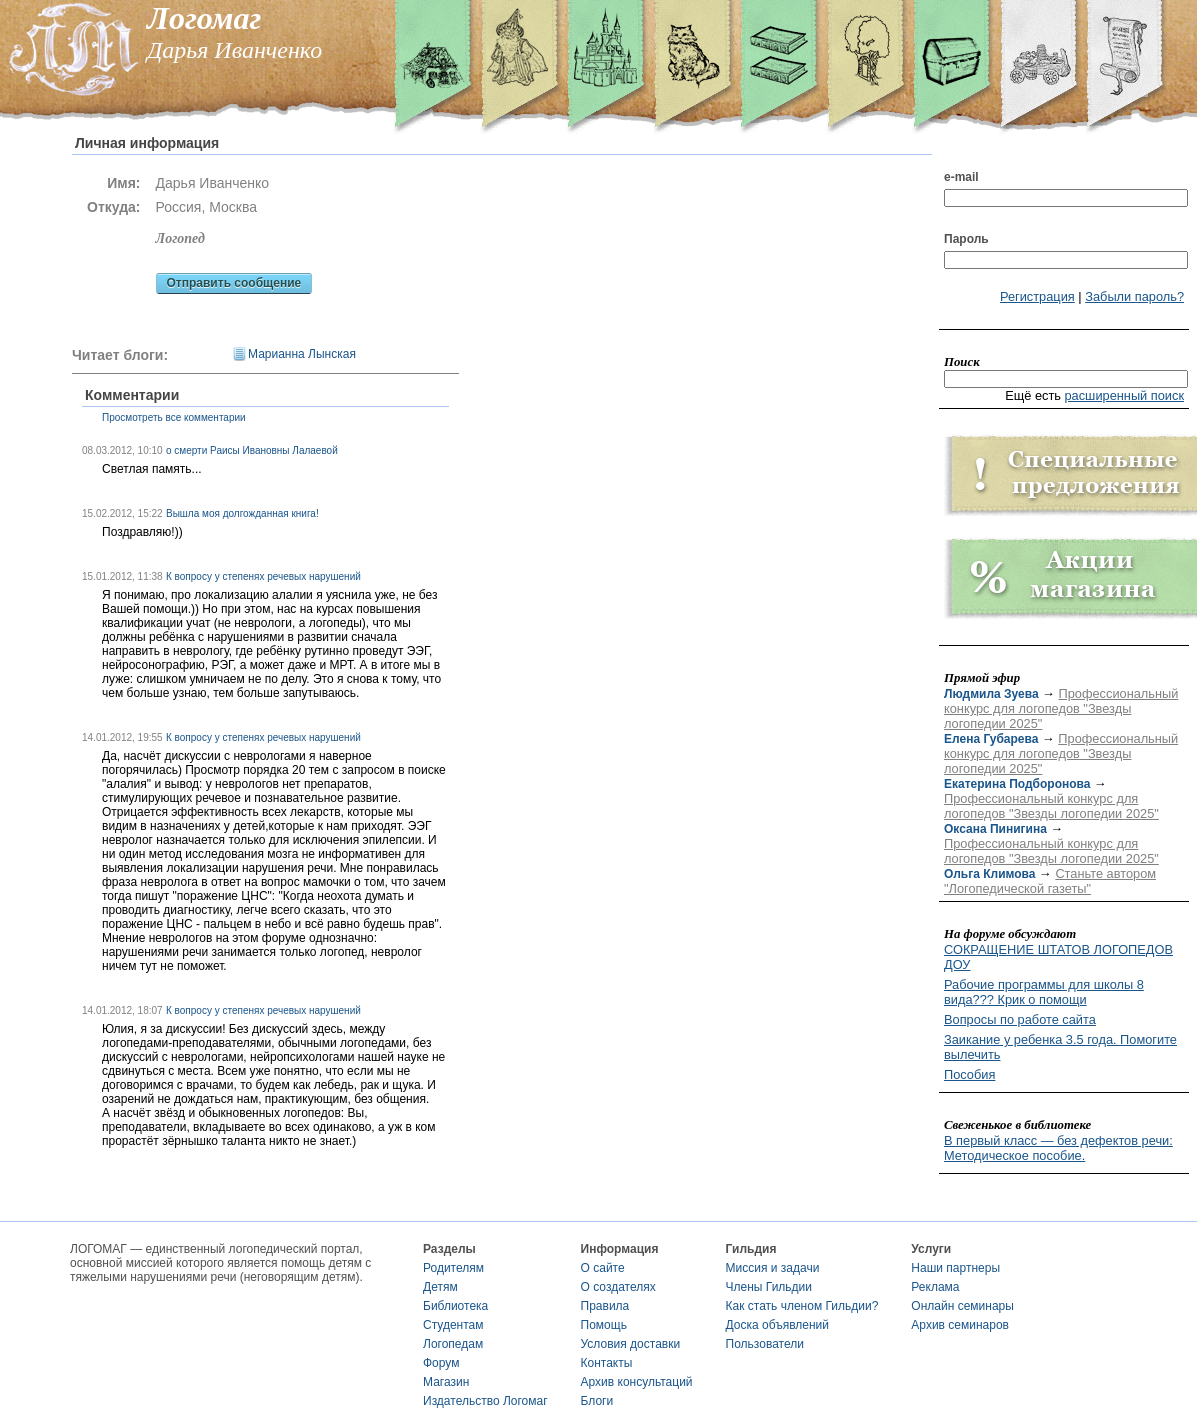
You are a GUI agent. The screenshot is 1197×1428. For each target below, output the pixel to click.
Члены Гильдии (769, 1287)
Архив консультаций (637, 1382)
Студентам (453, 1325)
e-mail (961, 177)
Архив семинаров (960, 1325)
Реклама (935, 1287)
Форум (441, 1363)
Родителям (453, 1268)
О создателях (618, 1287)
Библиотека (455, 1306)
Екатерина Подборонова (1017, 784)
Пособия (969, 1074)
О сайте (603, 1268)
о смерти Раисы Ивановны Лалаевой (252, 450)
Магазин (446, 1382)
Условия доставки (631, 1344)
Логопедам (453, 1344)
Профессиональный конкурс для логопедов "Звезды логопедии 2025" (1061, 708)
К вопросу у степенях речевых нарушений (263, 576)
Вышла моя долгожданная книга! (242, 513)
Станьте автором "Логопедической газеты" (1050, 881)
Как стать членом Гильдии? (802, 1306)
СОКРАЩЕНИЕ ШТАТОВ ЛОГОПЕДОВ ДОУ (1058, 957)
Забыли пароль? (1134, 296)
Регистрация (1037, 296)
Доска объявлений (777, 1325)
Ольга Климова (989, 874)
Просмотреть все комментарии (174, 417)
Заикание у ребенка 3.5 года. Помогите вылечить (1060, 1047)
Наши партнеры (955, 1268)
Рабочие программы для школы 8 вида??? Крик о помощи (1044, 992)
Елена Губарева (991, 739)
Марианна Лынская (302, 354)
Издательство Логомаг (485, 1401)
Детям (440, 1287)
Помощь (604, 1325)
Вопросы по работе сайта (1020, 1019)
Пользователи (765, 1344)
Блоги (597, 1401)
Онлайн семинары (962, 1306)
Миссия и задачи (773, 1268)
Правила (605, 1306)
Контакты (607, 1363)
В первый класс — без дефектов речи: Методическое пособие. (1058, 1148)
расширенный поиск (1124, 395)
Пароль (966, 239)
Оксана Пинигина (995, 829)
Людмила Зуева (991, 694)
